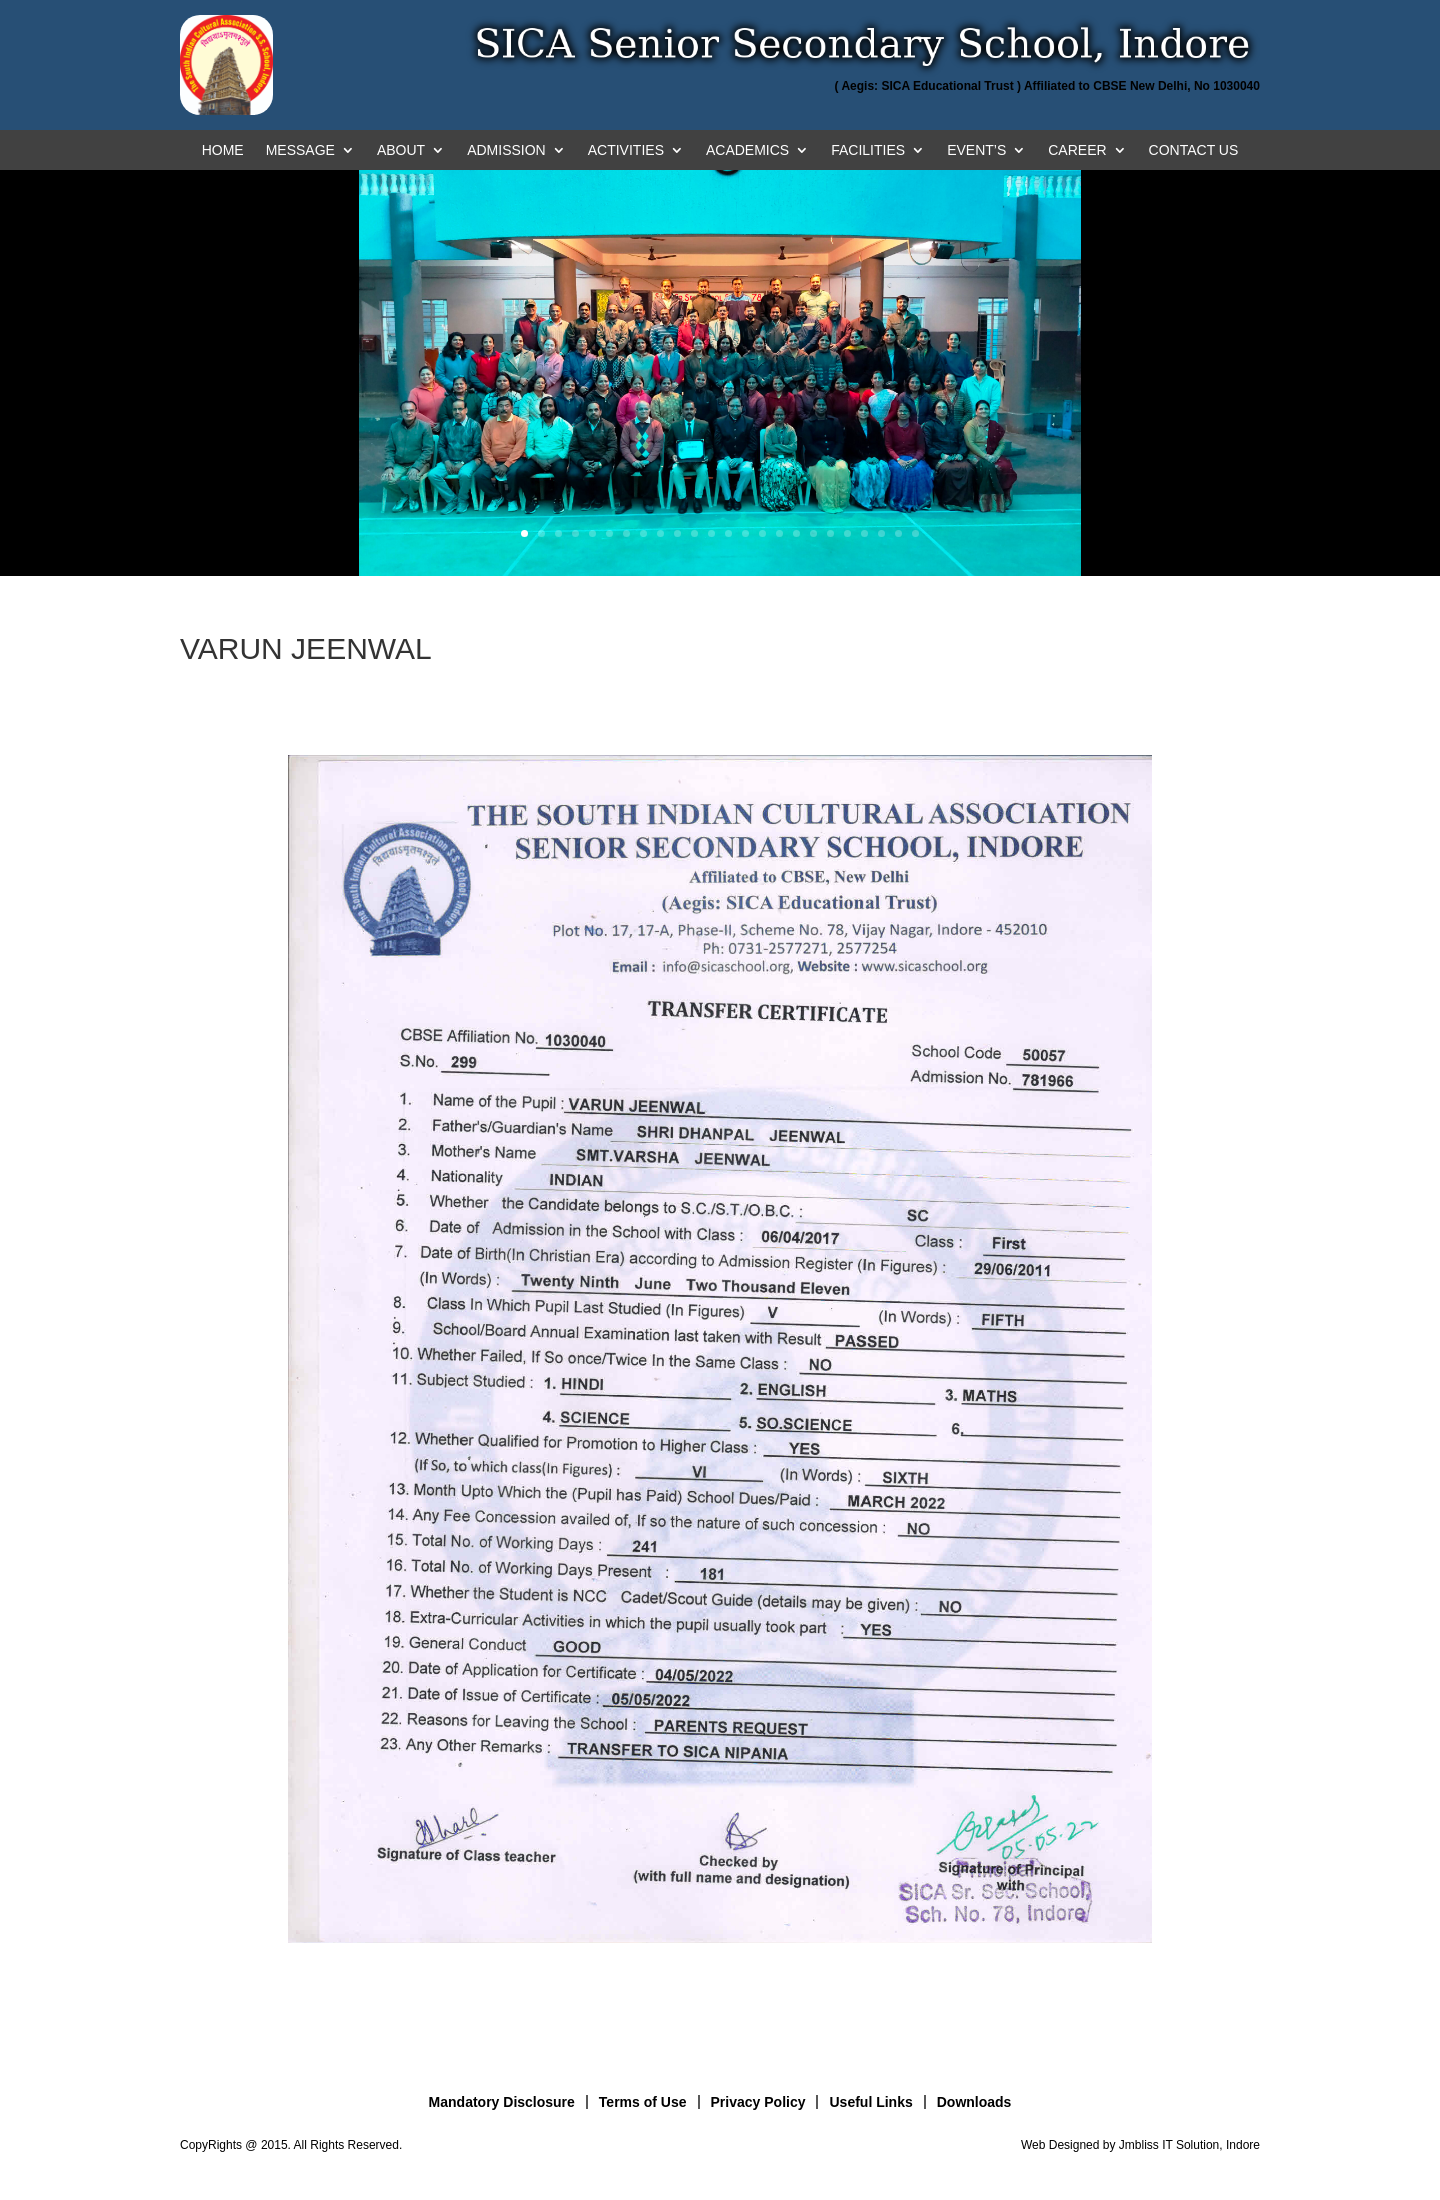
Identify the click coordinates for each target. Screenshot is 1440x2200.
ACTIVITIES (626, 150)
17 (796, 533)
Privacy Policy (758, 2102)
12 (711, 533)
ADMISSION (506, 150)
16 (779, 533)
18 (813, 533)
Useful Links (870, 2102)
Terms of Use (643, 2102)
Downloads (974, 2102)
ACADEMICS (747, 150)
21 (864, 533)
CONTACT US (1194, 150)
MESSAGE (300, 150)
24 (915, 533)
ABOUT (401, 150)
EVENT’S (976, 150)
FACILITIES (868, 150)
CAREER (1077, 150)
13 (728, 533)
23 (898, 533)
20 (847, 533)
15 (762, 533)
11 (694, 533)
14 (745, 533)
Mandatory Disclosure (502, 2102)
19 (830, 533)
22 (881, 533)
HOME (223, 150)
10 (677, 533)
